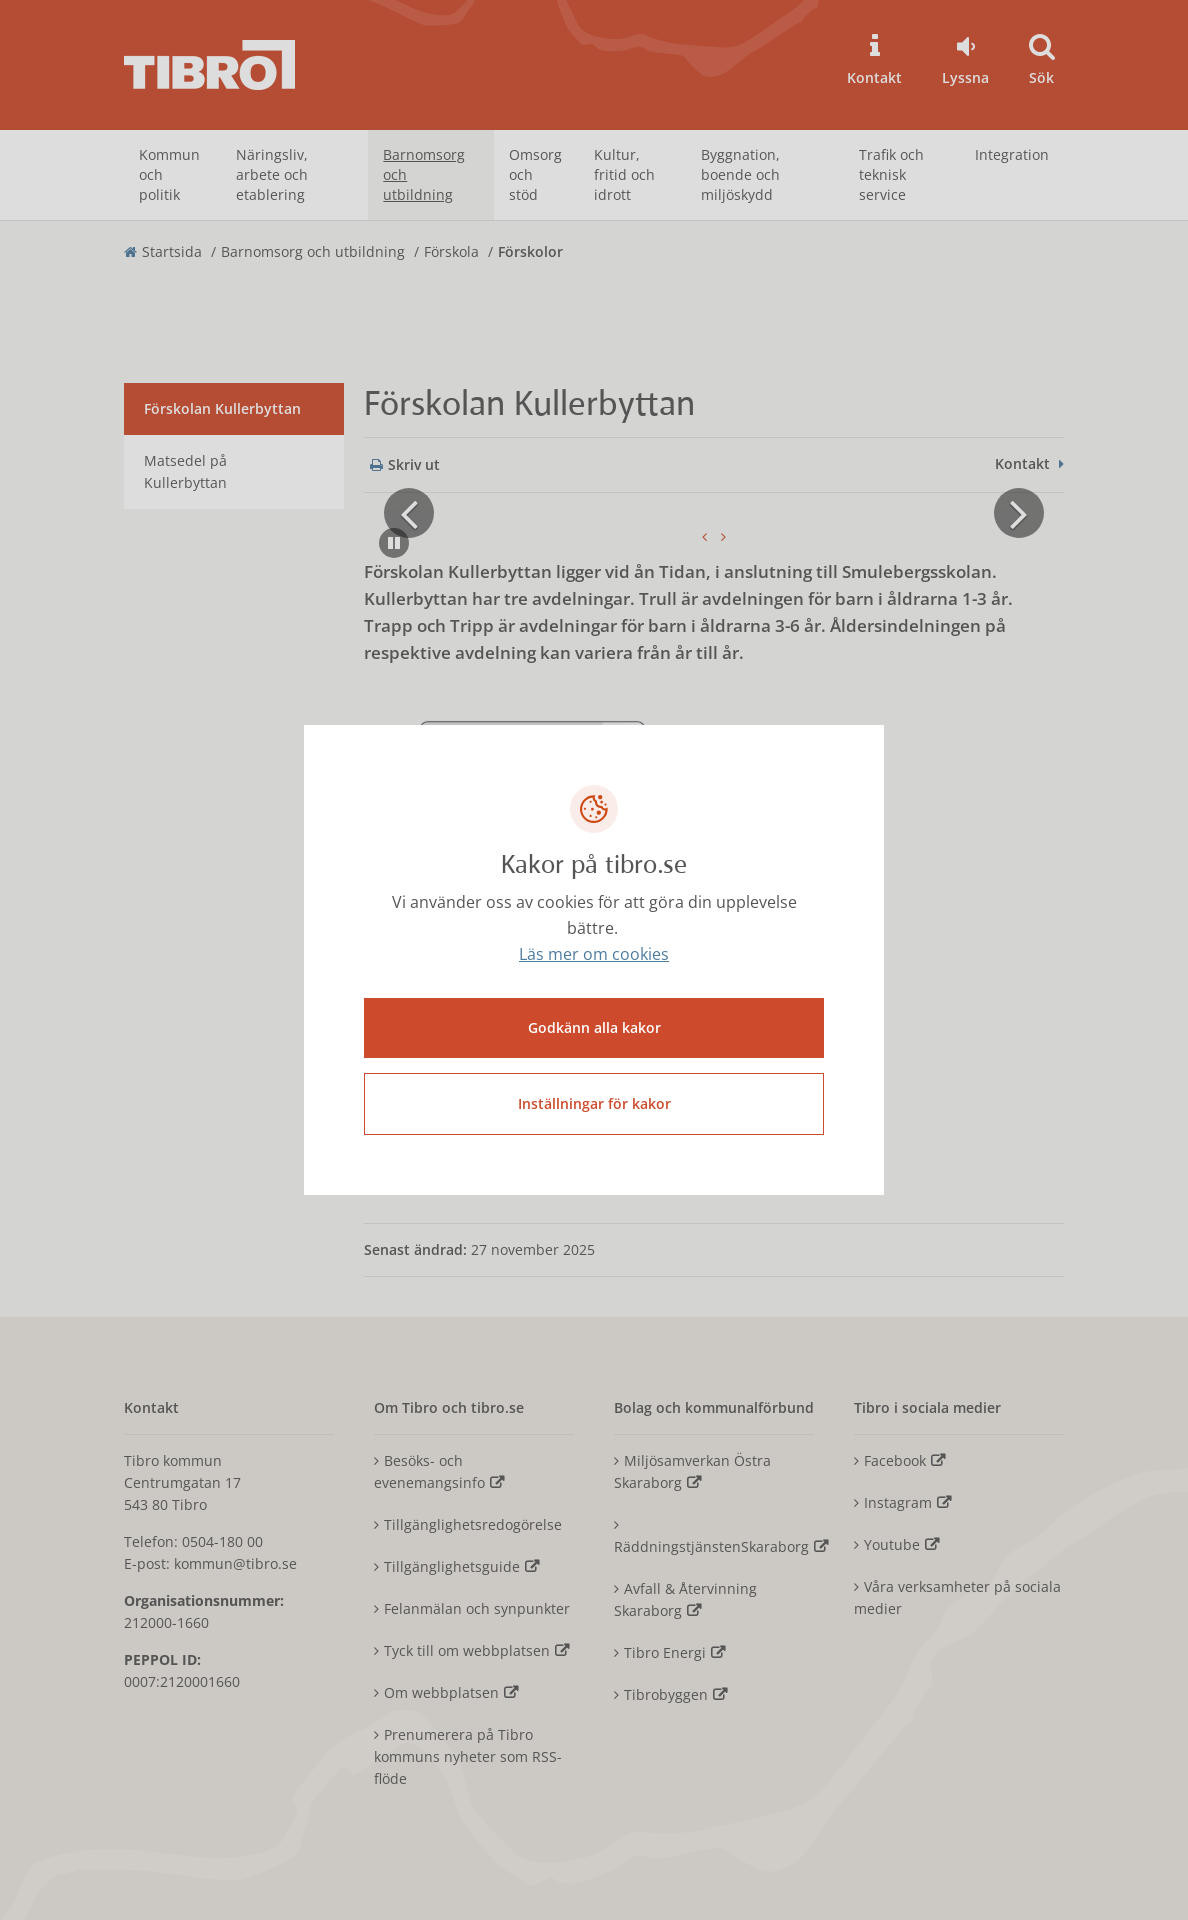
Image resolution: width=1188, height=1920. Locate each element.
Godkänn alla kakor (594, 1027)
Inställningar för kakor (594, 1103)
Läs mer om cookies (594, 955)
